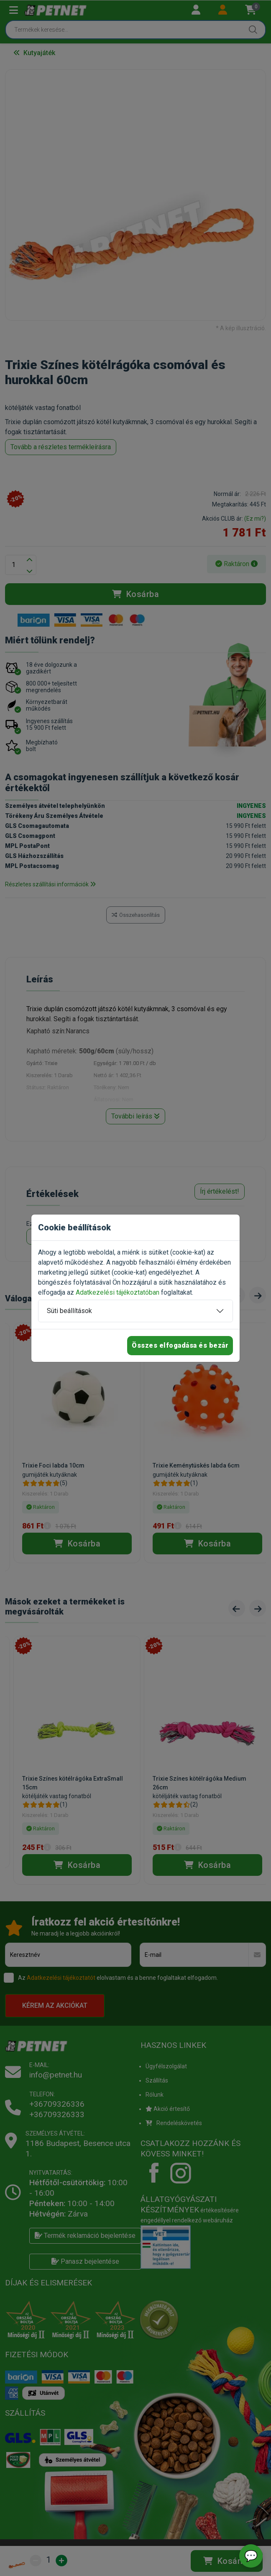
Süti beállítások (69, 1311)
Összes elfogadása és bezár (180, 1345)
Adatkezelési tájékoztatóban (117, 1292)
